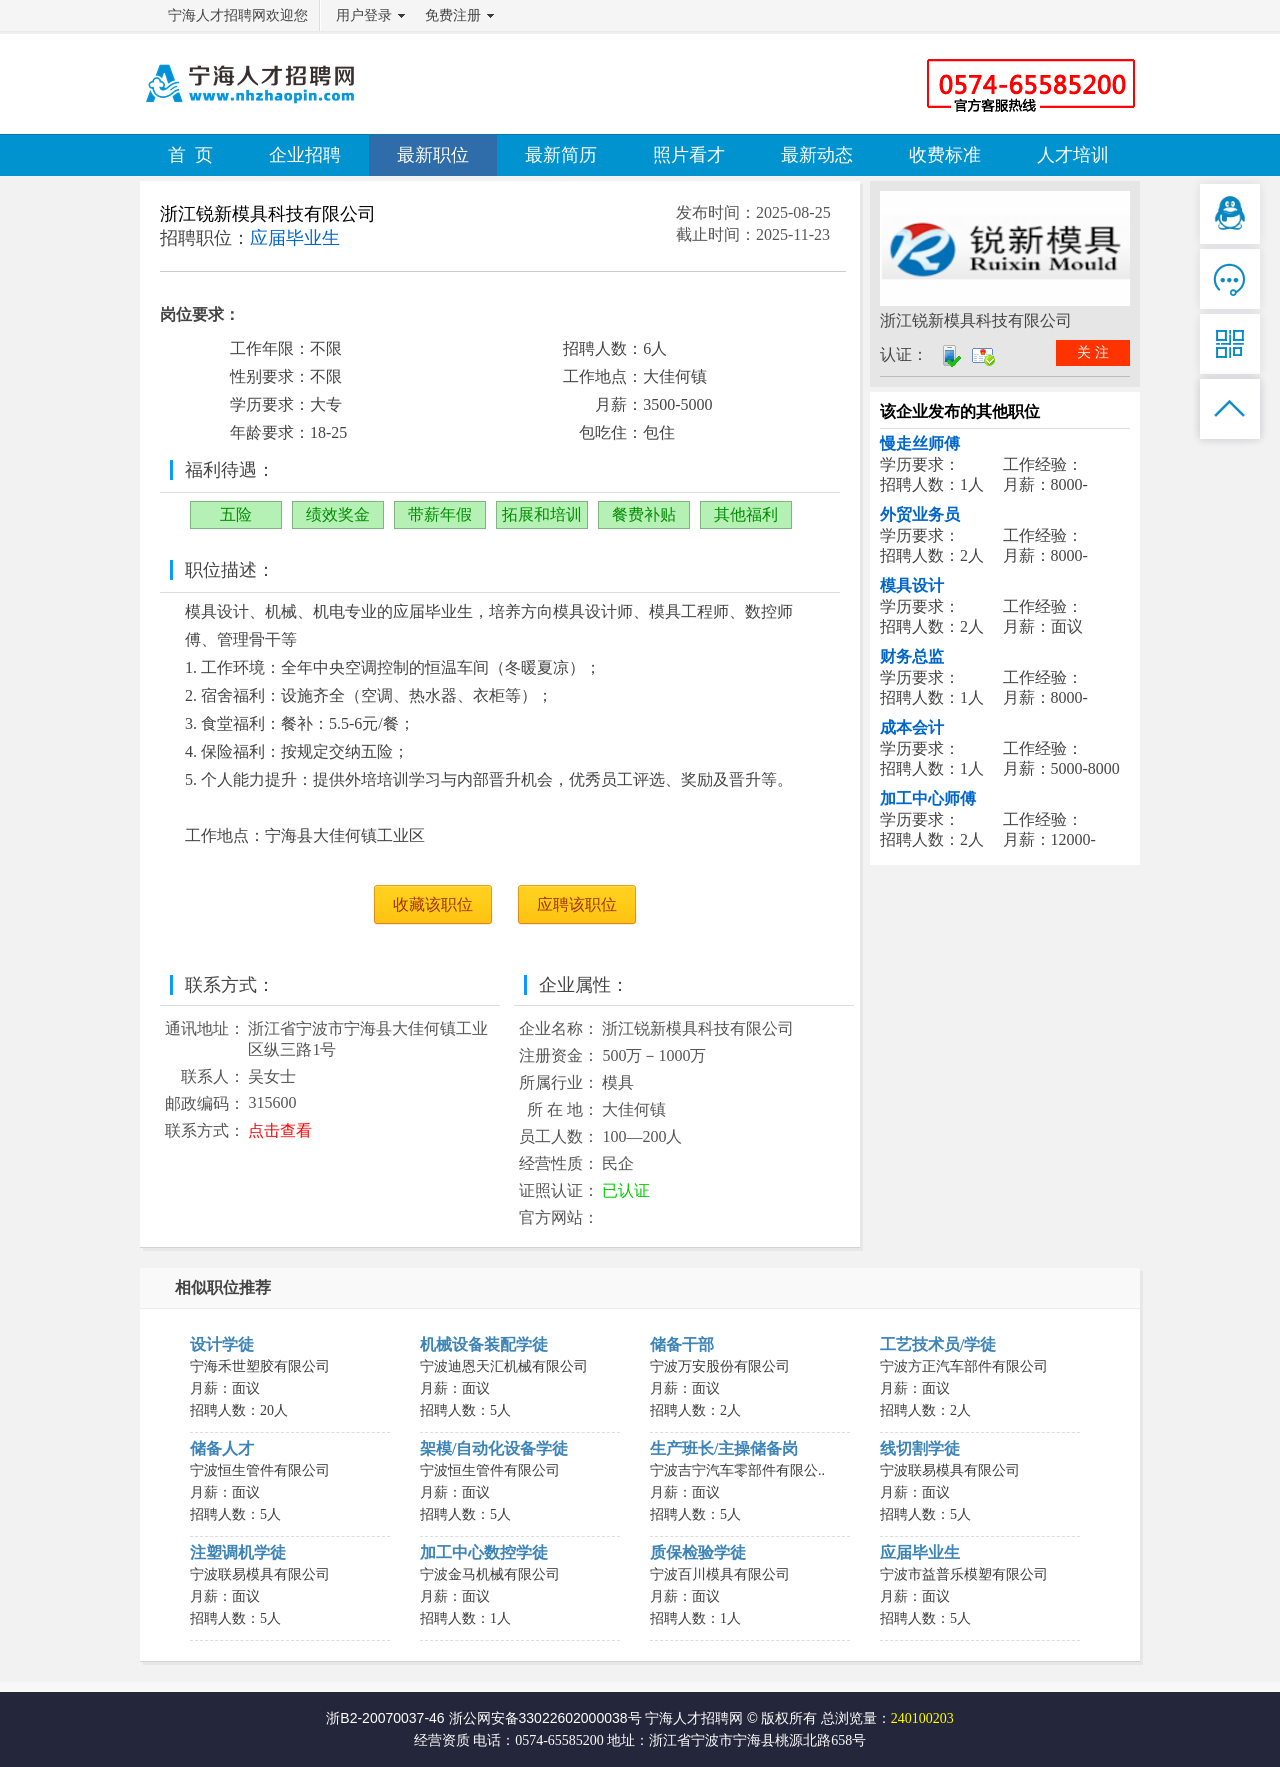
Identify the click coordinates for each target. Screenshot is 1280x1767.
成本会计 (912, 727)
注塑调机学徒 (238, 1552)
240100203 (922, 1718)
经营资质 (442, 1740)
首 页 (190, 155)
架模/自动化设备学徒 (494, 1448)
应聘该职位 (577, 904)
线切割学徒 (920, 1448)
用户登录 (364, 15)
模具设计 (912, 585)
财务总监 (912, 656)
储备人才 (222, 1448)
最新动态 (817, 155)
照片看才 (689, 155)
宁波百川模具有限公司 (720, 1574)
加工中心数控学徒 (484, 1552)
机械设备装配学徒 (484, 1344)
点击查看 (280, 1130)
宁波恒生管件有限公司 (260, 1470)
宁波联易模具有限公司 (950, 1470)
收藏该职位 (433, 904)
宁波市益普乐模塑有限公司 (964, 1574)
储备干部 (682, 1344)
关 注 (1093, 352)
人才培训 (1073, 155)
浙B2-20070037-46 (385, 1718)
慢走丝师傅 (920, 443)
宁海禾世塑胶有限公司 (260, 1366)
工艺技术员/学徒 (938, 1344)
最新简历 (561, 155)
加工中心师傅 (928, 798)
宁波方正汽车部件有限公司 (964, 1366)
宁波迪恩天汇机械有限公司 (504, 1366)
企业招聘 (305, 155)
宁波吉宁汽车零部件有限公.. (737, 1470)
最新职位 (433, 155)
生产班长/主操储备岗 (724, 1448)
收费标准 (945, 155)
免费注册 (453, 15)
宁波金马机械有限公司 (490, 1574)
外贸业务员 (920, 514)
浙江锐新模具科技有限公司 (268, 214)
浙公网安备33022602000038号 (545, 1718)
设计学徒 (222, 1344)
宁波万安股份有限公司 (720, 1366)
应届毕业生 (920, 1552)
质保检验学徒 (698, 1552)
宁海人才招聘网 (694, 1718)
